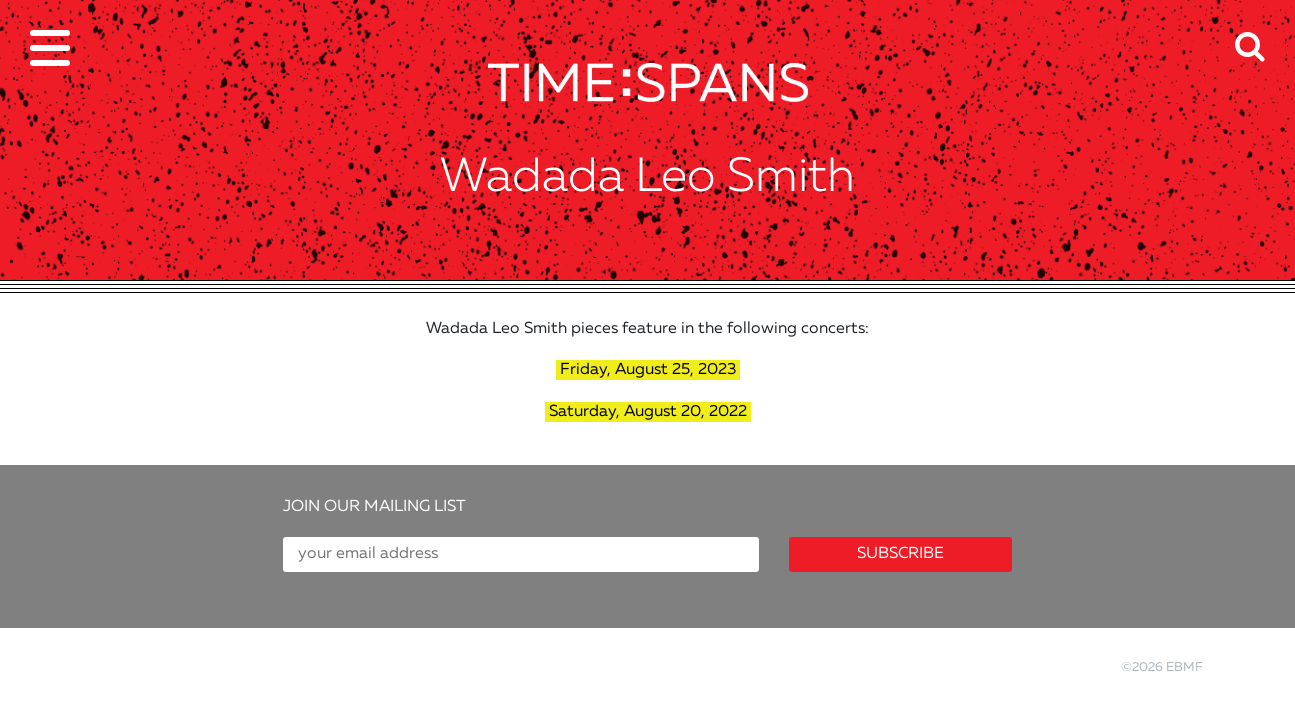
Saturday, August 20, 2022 (648, 412)
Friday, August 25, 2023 (648, 370)
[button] (1265, 33)
